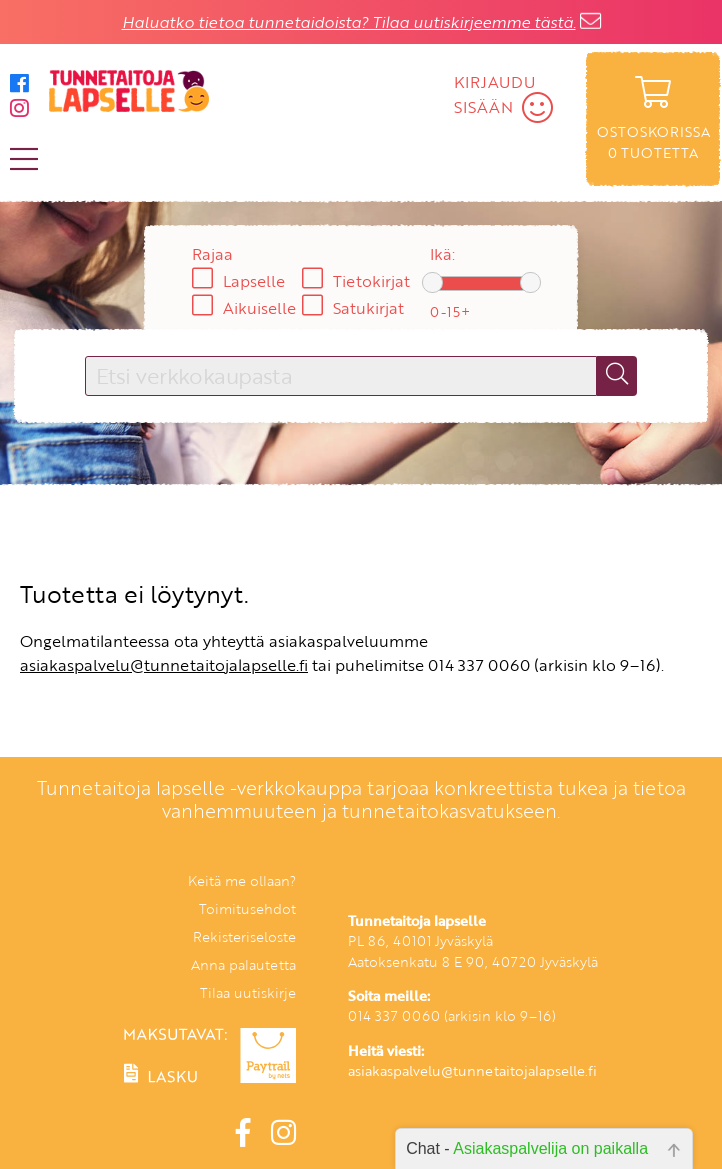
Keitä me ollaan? (242, 880)
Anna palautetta (243, 964)
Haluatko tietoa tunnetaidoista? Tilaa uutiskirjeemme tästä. (349, 22)
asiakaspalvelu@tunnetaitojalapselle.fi (164, 665)
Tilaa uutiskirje (248, 992)
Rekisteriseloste (244, 936)
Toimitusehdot (247, 908)
